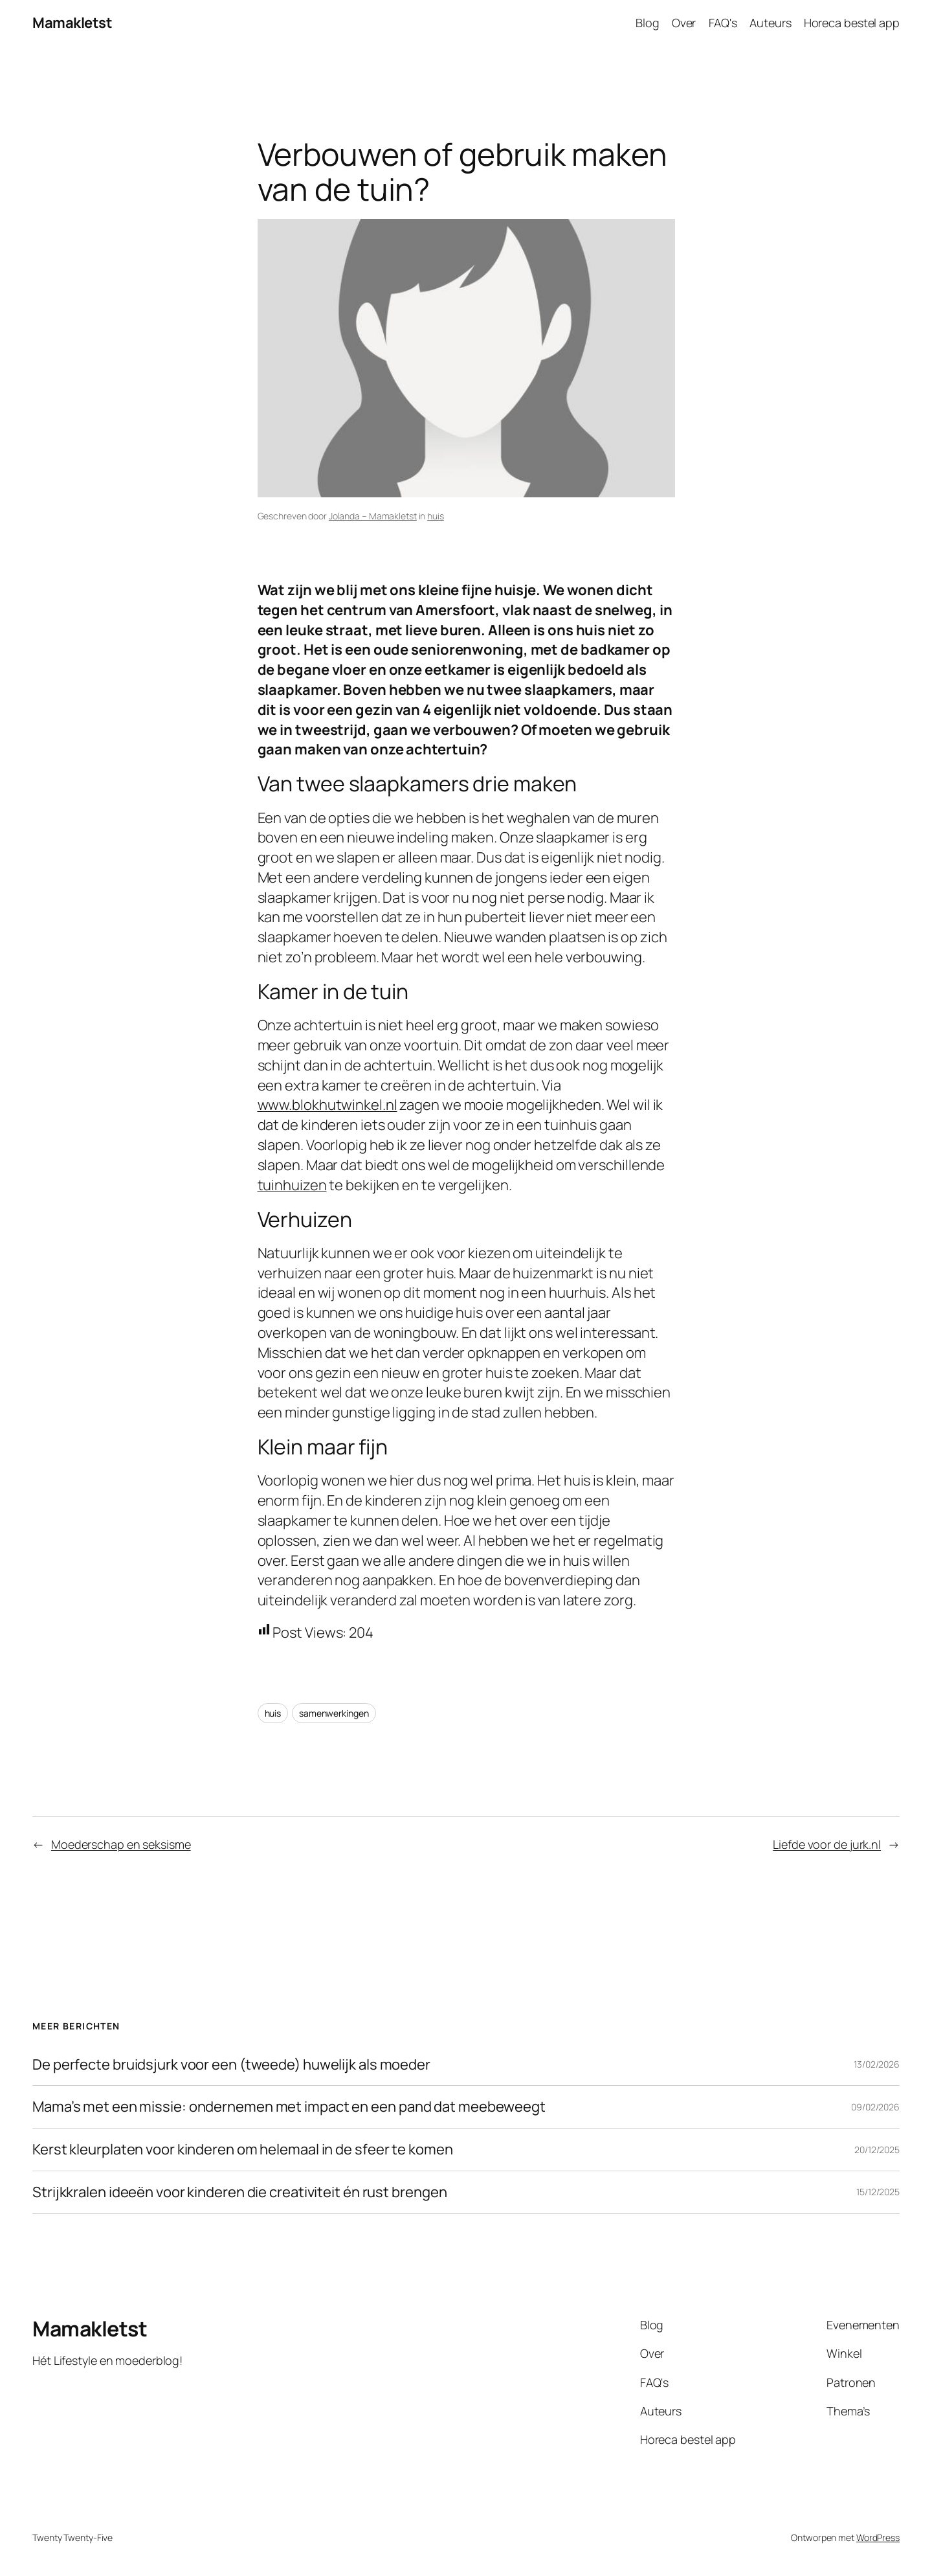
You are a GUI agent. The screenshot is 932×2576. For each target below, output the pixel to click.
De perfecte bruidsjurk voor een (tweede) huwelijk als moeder (231, 2065)
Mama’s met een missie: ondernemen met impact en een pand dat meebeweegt (289, 2107)
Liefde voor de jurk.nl (827, 1844)
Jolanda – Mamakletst (373, 516)
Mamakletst (72, 22)
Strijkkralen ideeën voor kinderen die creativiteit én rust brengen (239, 2192)
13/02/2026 (877, 2064)
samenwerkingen (334, 1713)
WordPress (878, 2537)
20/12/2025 (877, 2149)
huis (435, 516)
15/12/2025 (878, 2192)
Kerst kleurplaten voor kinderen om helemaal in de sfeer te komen (242, 2149)
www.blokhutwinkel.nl (327, 1104)
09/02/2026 (875, 2107)
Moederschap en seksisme (121, 1844)
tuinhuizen (292, 1185)
